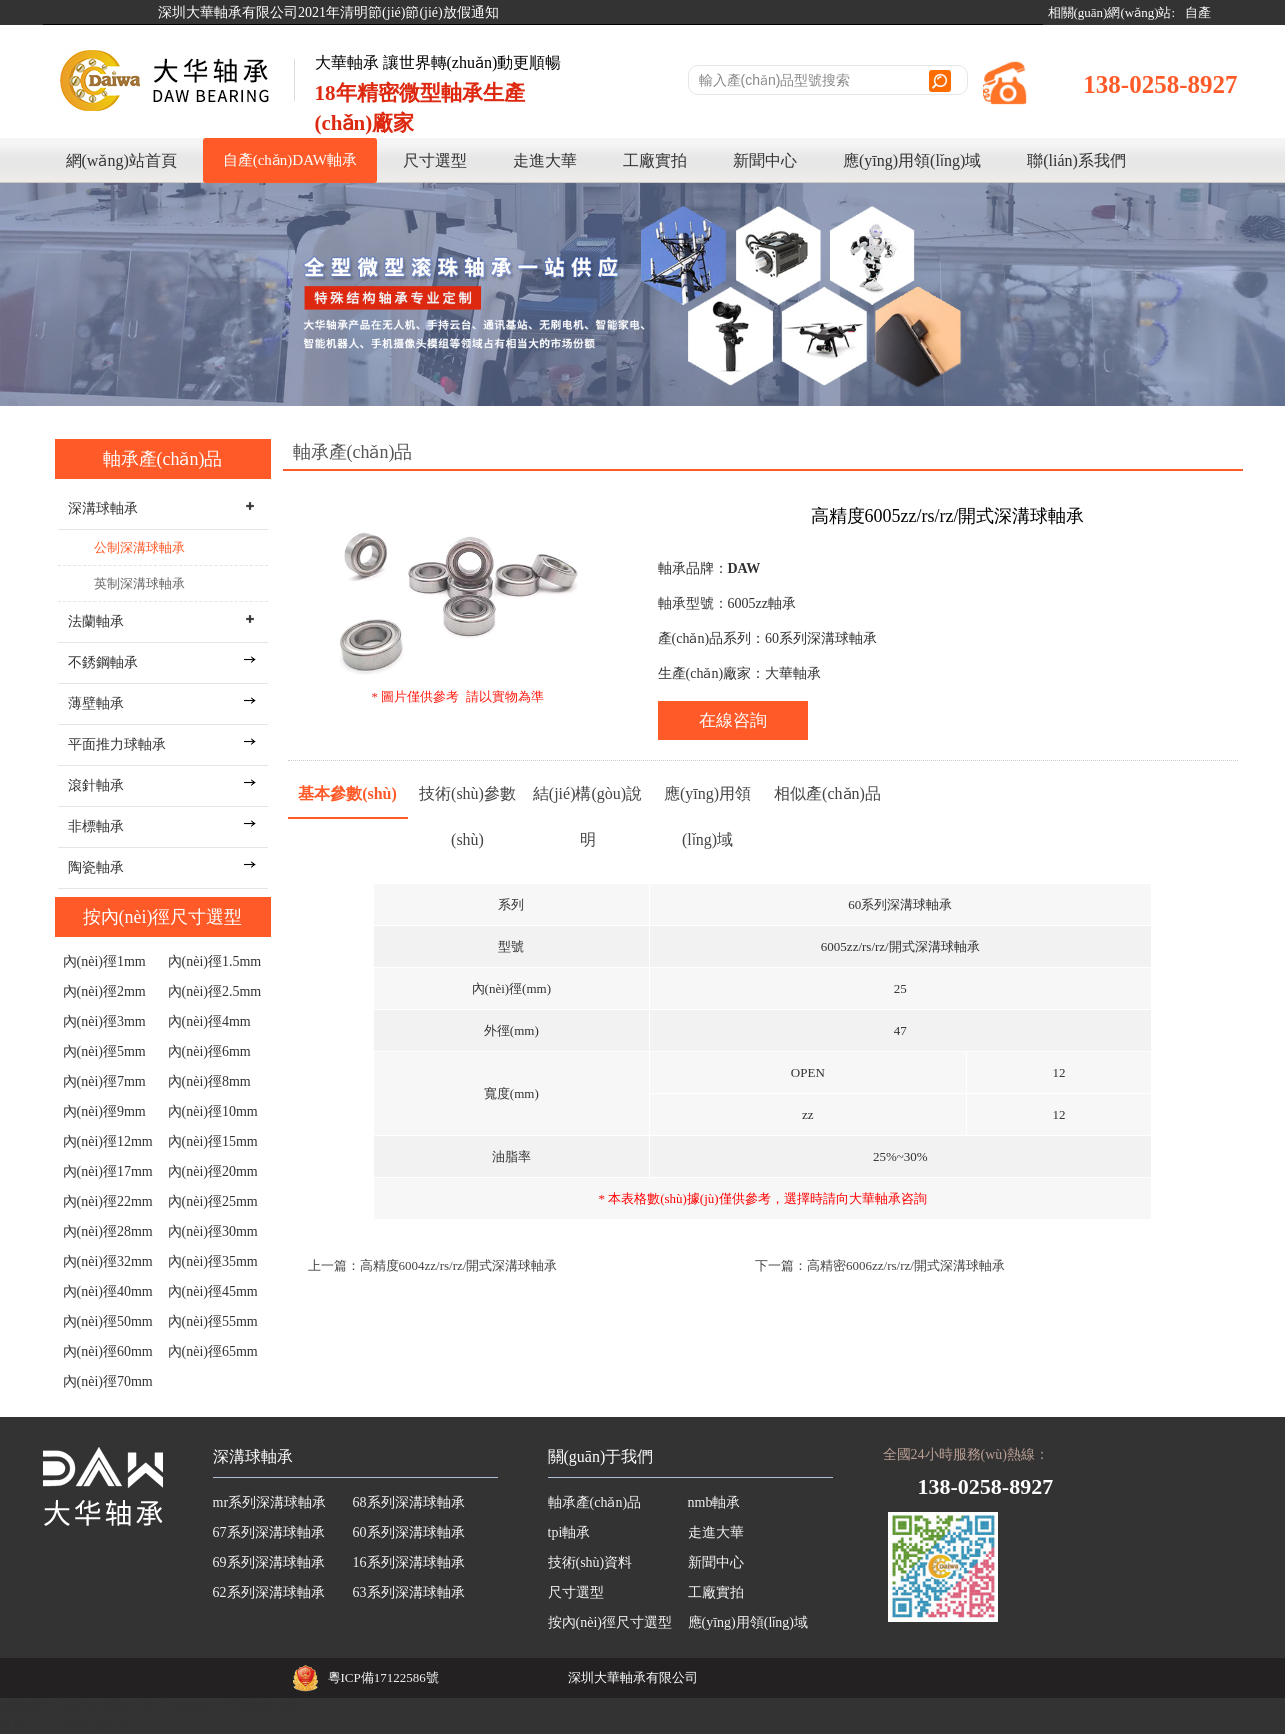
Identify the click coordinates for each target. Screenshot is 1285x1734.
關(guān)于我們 (601, 1456)
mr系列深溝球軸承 (270, 1502)
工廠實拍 (655, 160)
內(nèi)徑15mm (213, 1141)
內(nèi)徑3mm (104, 1021)
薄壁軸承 (96, 703)
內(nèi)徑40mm (108, 1291)
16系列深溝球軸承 (409, 1562)
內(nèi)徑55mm (213, 1321)
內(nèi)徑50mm (108, 1321)
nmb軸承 (714, 1502)
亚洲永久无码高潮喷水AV (73, 1724)
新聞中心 (765, 160)
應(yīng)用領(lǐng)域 (912, 160)
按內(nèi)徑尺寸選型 (163, 917)
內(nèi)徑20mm (213, 1171)
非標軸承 (96, 826)
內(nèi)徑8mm (209, 1081)
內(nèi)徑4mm (209, 1021)
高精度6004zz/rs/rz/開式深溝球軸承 (459, 1265)
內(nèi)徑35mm (213, 1261)
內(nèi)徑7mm (104, 1081)
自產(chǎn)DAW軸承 (290, 160)
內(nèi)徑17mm (108, 1171)
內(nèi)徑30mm (213, 1231)
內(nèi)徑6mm (209, 1051)
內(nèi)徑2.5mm (215, 991)
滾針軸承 (96, 785)
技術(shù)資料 (590, 1562)
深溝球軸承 (253, 1456)
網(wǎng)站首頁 (121, 160)
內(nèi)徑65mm (213, 1351)
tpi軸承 (569, 1532)
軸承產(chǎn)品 (163, 459)
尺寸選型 (435, 160)
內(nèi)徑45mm (213, 1291)
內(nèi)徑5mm (104, 1051)
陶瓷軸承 (96, 867)
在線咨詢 (733, 720)
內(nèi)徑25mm (213, 1201)
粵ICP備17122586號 (383, 1677)
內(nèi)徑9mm (104, 1111)
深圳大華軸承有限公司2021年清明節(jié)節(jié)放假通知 (328, 12)
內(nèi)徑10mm (213, 1111)
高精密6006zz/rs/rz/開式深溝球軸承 (906, 1265)
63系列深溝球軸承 (409, 1592)
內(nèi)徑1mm (104, 961)
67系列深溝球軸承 (269, 1532)
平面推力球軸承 (117, 744)
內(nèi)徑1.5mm (215, 961)
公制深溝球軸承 (139, 547)
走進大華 (545, 160)
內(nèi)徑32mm (108, 1261)
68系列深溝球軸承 (409, 1502)
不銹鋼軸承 (103, 662)
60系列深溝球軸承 (409, 1532)
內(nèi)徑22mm (108, 1201)
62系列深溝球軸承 (269, 1592)
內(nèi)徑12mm (108, 1141)
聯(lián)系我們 (1076, 160)
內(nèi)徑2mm (104, 991)
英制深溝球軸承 (139, 583)
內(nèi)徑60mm (108, 1351)
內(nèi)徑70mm (108, 1381)
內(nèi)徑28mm (108, 1231)
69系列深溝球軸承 (269, 1562)
